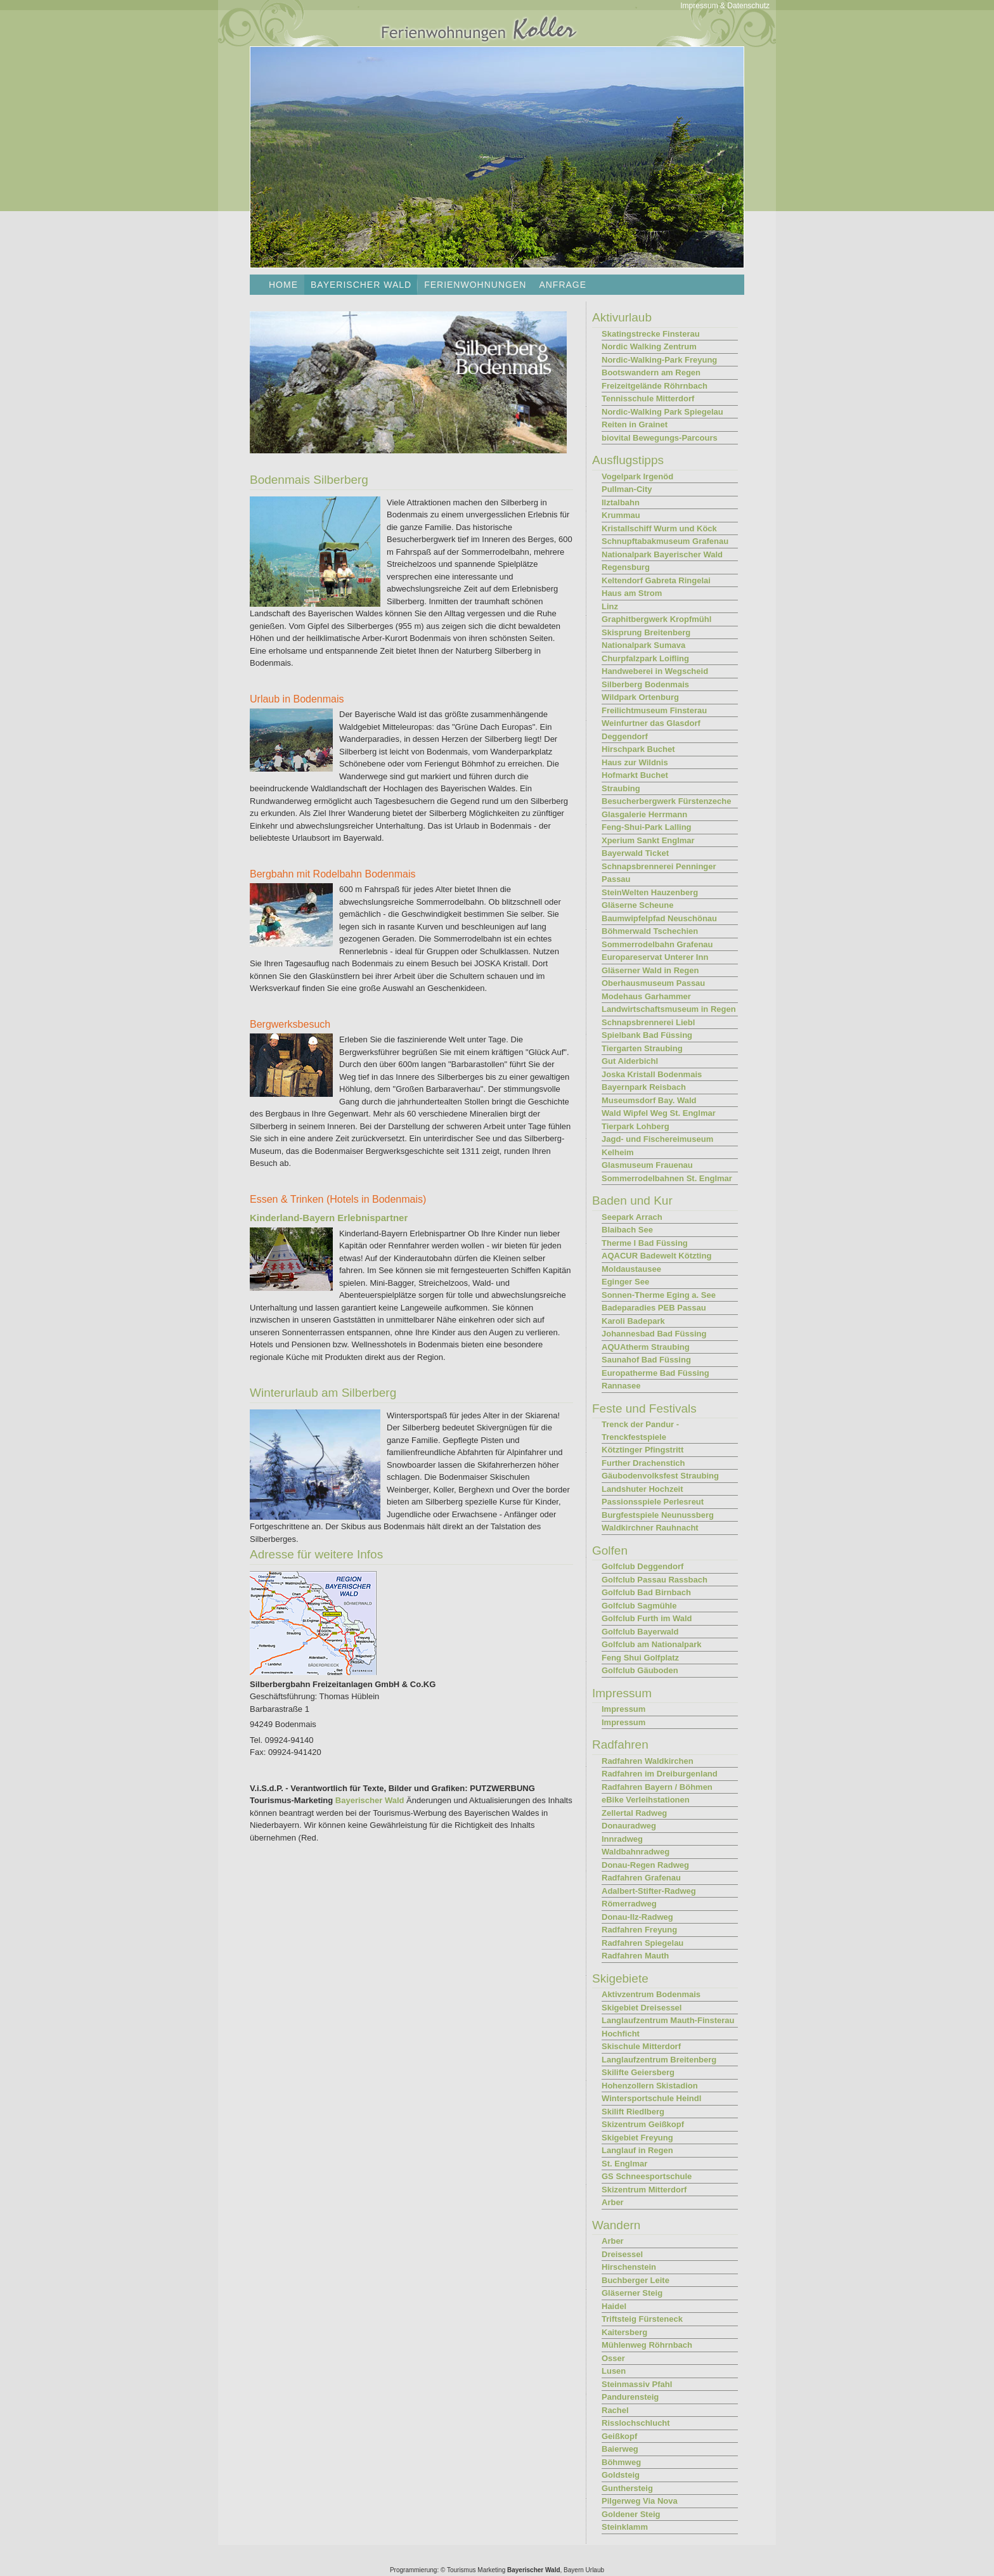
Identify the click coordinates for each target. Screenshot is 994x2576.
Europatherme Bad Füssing (655, 1373)
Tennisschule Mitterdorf (648, 398)
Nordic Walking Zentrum (649, 346)
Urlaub (595, 2569)
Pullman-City (627, 489)
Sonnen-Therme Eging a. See (659, 1295)
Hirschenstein (629, 2267)
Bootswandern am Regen (651, 372)
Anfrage (562, 285)
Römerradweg (629, 1903)
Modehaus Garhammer (646, 996)
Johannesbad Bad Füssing (654, 1333)
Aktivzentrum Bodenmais (651, 1994)
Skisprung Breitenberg (646, 632)
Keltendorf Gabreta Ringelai (656, 580)
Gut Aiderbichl (630, 1061)
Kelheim (618, 1152)
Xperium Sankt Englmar (648, 840)
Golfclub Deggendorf (642, 1566)
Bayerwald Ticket (635, 853)
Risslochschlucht (636, 2423)
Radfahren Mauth (635, 1955)
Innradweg (622, 1839)
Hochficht (621, 2033)
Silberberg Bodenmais (645, 684)
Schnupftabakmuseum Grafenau (665, 541)
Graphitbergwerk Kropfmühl (656, 619)
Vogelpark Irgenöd (637, 476)
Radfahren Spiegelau (642, 1943)
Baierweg (620, 2449)
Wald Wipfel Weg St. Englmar (659, 1113)
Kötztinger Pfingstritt (642, 1449)
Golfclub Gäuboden (640, 1670)
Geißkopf (619, 2436)
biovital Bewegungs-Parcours (660, 438)
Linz (610, 606)
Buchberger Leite (635, 2280)
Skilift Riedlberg (633, 2111)
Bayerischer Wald (369, 1800)
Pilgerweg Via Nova (640, 2501)
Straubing (621, 788)
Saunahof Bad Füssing (646, 1359)
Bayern (574, 2569)
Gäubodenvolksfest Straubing (660, 1475)
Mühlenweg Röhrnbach (647, 2345)
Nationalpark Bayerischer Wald (662, 554)
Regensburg (626, 567)
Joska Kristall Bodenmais (652, 1074)
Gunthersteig (627, 2488)
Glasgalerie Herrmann (644, 814)
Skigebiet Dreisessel (641, 2007)
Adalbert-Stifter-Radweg (649, 1891)
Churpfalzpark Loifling (645, 658)
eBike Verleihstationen (646, 1799)
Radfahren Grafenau (641, 1877)
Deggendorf (625, 736)
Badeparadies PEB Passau (654, 1307)
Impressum (623, 1709)
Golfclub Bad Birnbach (646, 1592)
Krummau (621, 515)
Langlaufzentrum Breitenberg (659, 2059)
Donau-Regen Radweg (645, 1865)
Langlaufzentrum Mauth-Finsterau (668, 2020)
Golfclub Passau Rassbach (654, 1579)
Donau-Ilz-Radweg (637, 1917)
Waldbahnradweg (635, 1851)
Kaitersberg (624, 2332)
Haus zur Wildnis (635, 762)
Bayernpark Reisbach (644, 1087)
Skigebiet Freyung (637, 2137)
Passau (616, 879)
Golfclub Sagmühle (639, 1605)
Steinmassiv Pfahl (637, 2384)
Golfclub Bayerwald (640, 1631)
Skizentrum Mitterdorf (644, 2189)
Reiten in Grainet (635, 424)
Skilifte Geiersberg (638, 2072)
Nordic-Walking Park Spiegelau (662, 412)
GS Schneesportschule (647, 2176)
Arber (613, 2202)
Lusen (614, 2371)
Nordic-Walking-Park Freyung (659, 360)
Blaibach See (627, 1229)
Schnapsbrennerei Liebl (648, 1022)
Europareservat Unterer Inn (655, 957)
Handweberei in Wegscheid (655, 671)
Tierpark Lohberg (635, 1126)
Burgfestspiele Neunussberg (658, 1515)
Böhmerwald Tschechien (650, 931)
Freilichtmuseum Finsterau (654, 710)
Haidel (614, 2306)
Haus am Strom (632, 593)
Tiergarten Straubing (642, 1048)
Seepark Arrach (632, 1217)
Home (283, 285)
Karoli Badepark (633, 1321)
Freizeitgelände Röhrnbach (654, 386)
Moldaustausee (631, 1269)
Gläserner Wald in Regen (650, 970)
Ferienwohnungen (475, 285)
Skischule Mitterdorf (641, 2046)
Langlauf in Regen (637, 2150)
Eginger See (625, 1281)
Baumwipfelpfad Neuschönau (659, 918)
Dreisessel (622, 2254)
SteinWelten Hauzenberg (650, 892)
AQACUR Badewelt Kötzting (656, 1255)
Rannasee (621, 1385)
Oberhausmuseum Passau (653, 983)
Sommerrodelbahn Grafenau (657, 944)
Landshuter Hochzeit (642, 1489)
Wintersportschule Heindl (651, 2098)
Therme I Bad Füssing (645, 1243)
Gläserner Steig (632, 2293)
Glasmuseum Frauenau (647, 1165)
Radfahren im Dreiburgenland (660, 1773)
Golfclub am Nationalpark (651, 1644)
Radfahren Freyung (639, 1929)
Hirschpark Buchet (638, 749)
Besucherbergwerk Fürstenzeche (666, 801)
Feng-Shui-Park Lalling (647, 827)
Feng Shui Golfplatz (640, 1657)
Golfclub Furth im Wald (647, 1618)
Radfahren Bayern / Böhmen (657, 1787)
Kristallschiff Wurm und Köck (659, 528)
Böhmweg (621, 2462)
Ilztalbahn (621, 502)
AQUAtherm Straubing (646, 1347)
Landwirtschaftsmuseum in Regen (669, 1009)
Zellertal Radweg (634, 1813)
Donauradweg (629, 1825)
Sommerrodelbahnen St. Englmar (667, 1178)
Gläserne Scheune (637, 905)
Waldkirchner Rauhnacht (650, 1527)
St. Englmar (624, 2163)
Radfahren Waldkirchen (648, 1761)
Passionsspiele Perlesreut (653, 1501)
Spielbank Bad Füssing (647, 1035)
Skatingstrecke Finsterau (651, 334)
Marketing (491, 2569)
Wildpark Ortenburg (640, 697)
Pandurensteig (630, 2397)
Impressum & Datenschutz (725, 5)
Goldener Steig (631, 2514)
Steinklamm (625, 2527)
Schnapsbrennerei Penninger (659, 866)
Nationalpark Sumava (643, 645)
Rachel (615, 2410)
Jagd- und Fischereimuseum (657, 1139)
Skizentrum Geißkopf (643, 2124)
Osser (613, 2358)
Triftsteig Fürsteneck (642, 2319)
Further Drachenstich (643, 1463)
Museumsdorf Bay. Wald (649, 1100)
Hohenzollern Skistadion (650, 2085)
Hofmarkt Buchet (635, 775)
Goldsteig (621, 2475)
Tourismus (461, 2569)
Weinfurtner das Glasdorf (651, 723)
